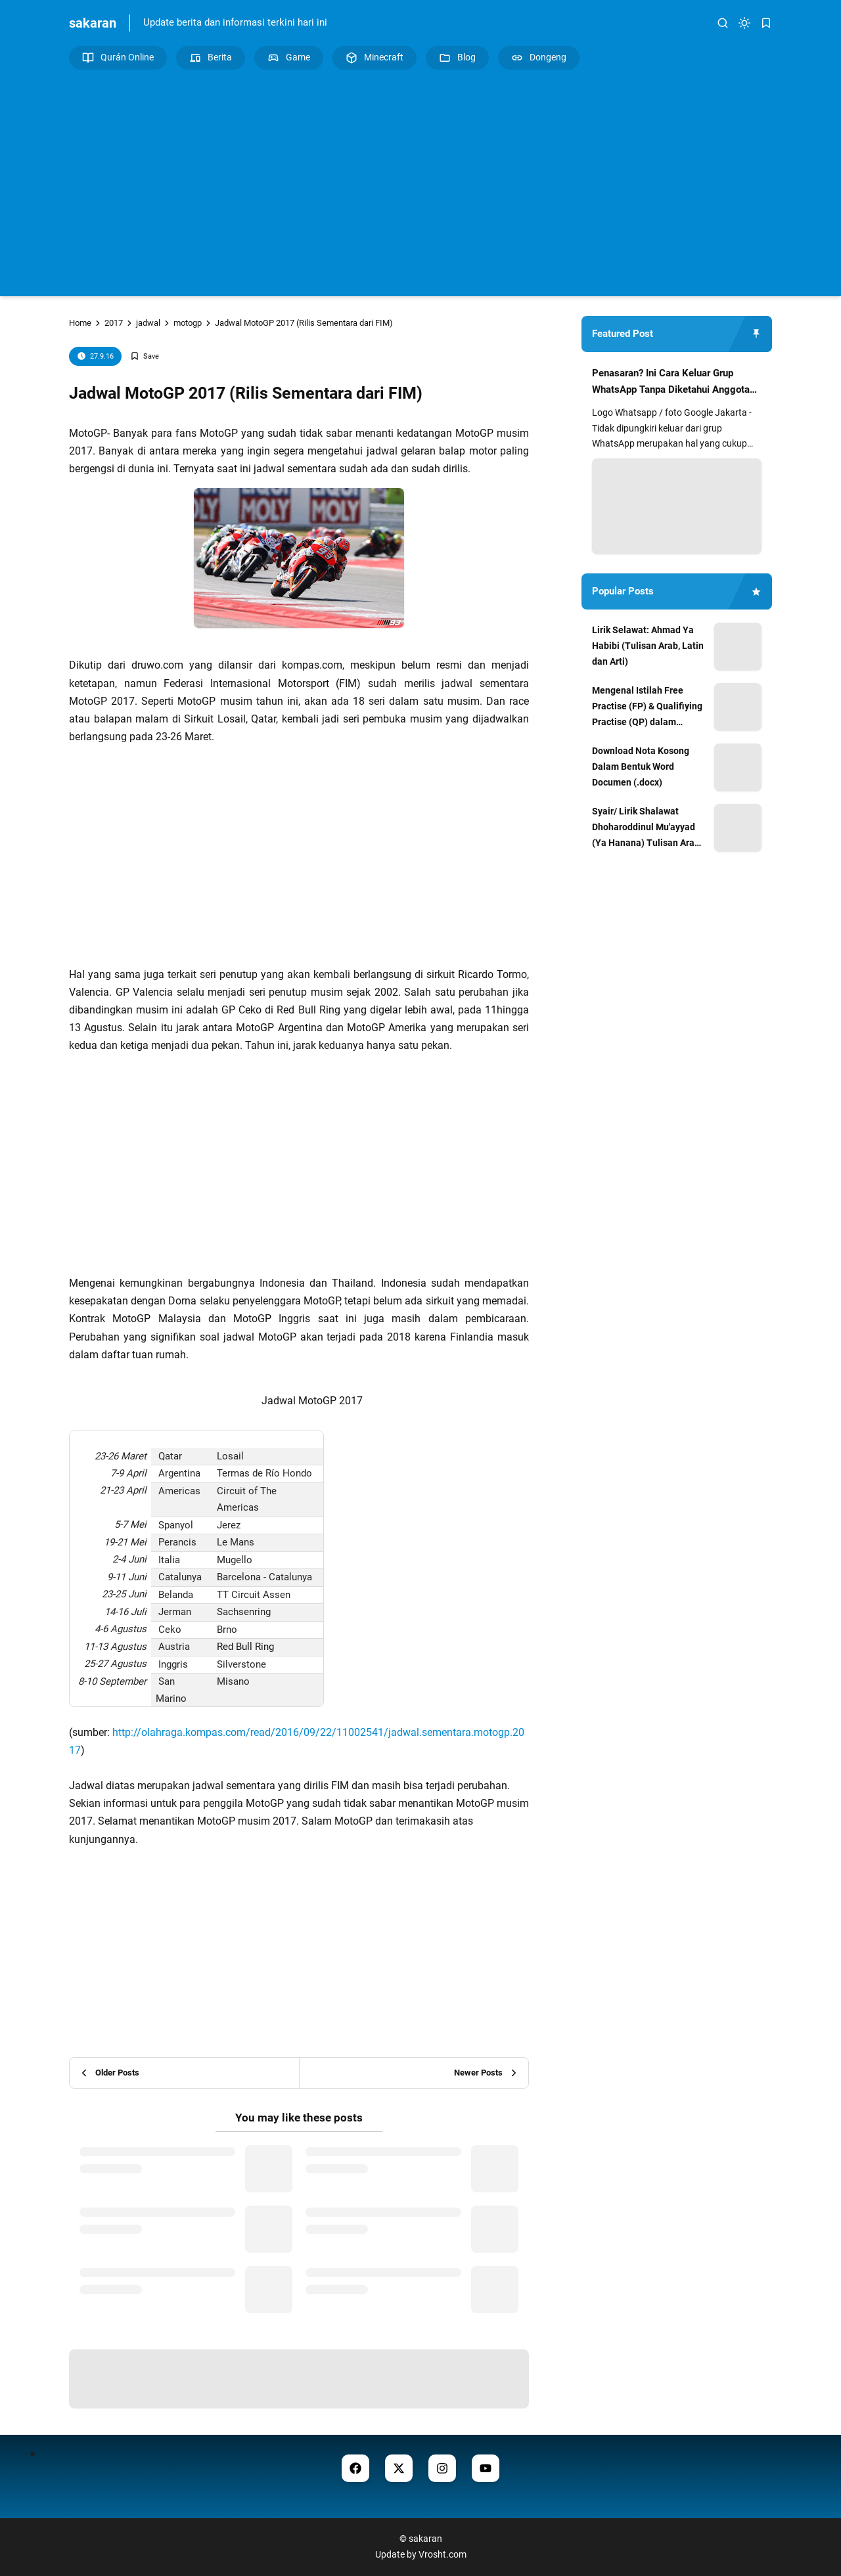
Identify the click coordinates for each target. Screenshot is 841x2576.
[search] (723, 23)
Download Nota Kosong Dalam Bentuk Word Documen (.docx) (640, 766)
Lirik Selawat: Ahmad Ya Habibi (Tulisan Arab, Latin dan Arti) (648, 646)
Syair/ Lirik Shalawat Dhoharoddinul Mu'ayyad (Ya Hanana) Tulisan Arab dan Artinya (646, 828)
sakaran (92, 23)
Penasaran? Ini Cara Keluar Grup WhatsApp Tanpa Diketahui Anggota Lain (671, 383)
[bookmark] (766, 23)
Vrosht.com (442, 2554)
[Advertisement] (420, 181)
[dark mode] (744, 23)
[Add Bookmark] (144, 356)
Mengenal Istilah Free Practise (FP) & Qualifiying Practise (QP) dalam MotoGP (647, 707)
